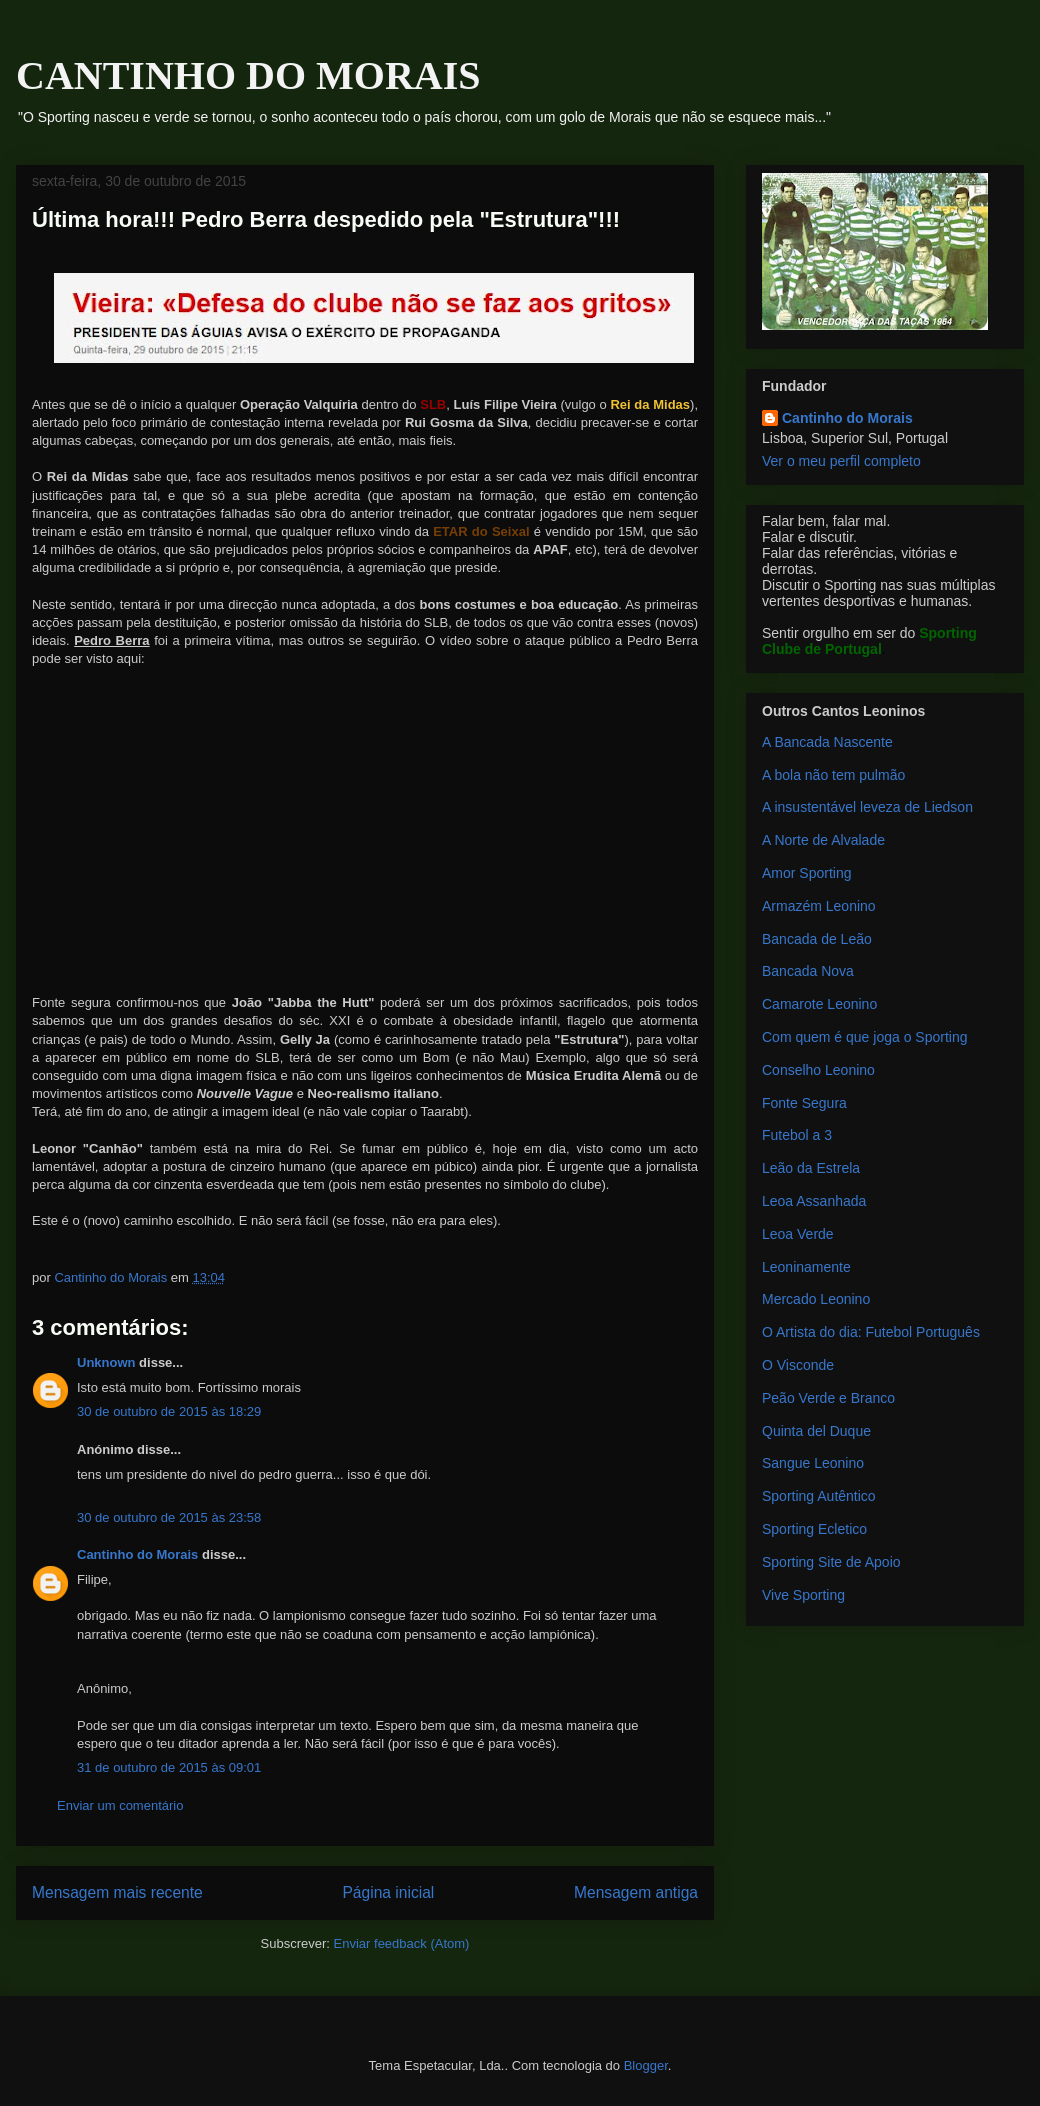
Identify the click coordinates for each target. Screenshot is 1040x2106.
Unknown (106, 1362)
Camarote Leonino (819, 1004)
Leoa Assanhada (814, 1201)
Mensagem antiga (636, 1892)
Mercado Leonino (816, 1299)
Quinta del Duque (816, 1431)
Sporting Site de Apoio (831, 1562)
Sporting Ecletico (814, 1529)
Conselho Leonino (818, 1070)
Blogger (646, 2065)
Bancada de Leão (817, 939)
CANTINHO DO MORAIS (248, 75)
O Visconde (798, 1365)
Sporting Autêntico (819, 1496)
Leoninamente (806, 1267)
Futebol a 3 (797, 1135)
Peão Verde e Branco (828, 1398)
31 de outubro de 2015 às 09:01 (169, 1767)
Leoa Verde (798, 1234)
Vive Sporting (803, 1595)
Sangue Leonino (813, 1463)
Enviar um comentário (120, 1805)
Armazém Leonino (819, 906)
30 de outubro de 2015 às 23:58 (169, 1517)
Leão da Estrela (811, 1168)
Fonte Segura (804, 1103)
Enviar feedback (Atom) (402, 1943)
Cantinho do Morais (137, 1554)
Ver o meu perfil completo (841, 461)
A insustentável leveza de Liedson (867, 807)
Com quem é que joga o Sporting (864, 1037)
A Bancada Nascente (827, 742)
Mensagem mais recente (117, 1892)
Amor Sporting (806, 873)
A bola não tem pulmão (833, 775)
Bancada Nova (808, 971)
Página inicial (388, 1892)
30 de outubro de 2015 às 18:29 (169, 1411)
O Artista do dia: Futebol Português (871, 1332)
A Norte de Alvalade (823, 840)
